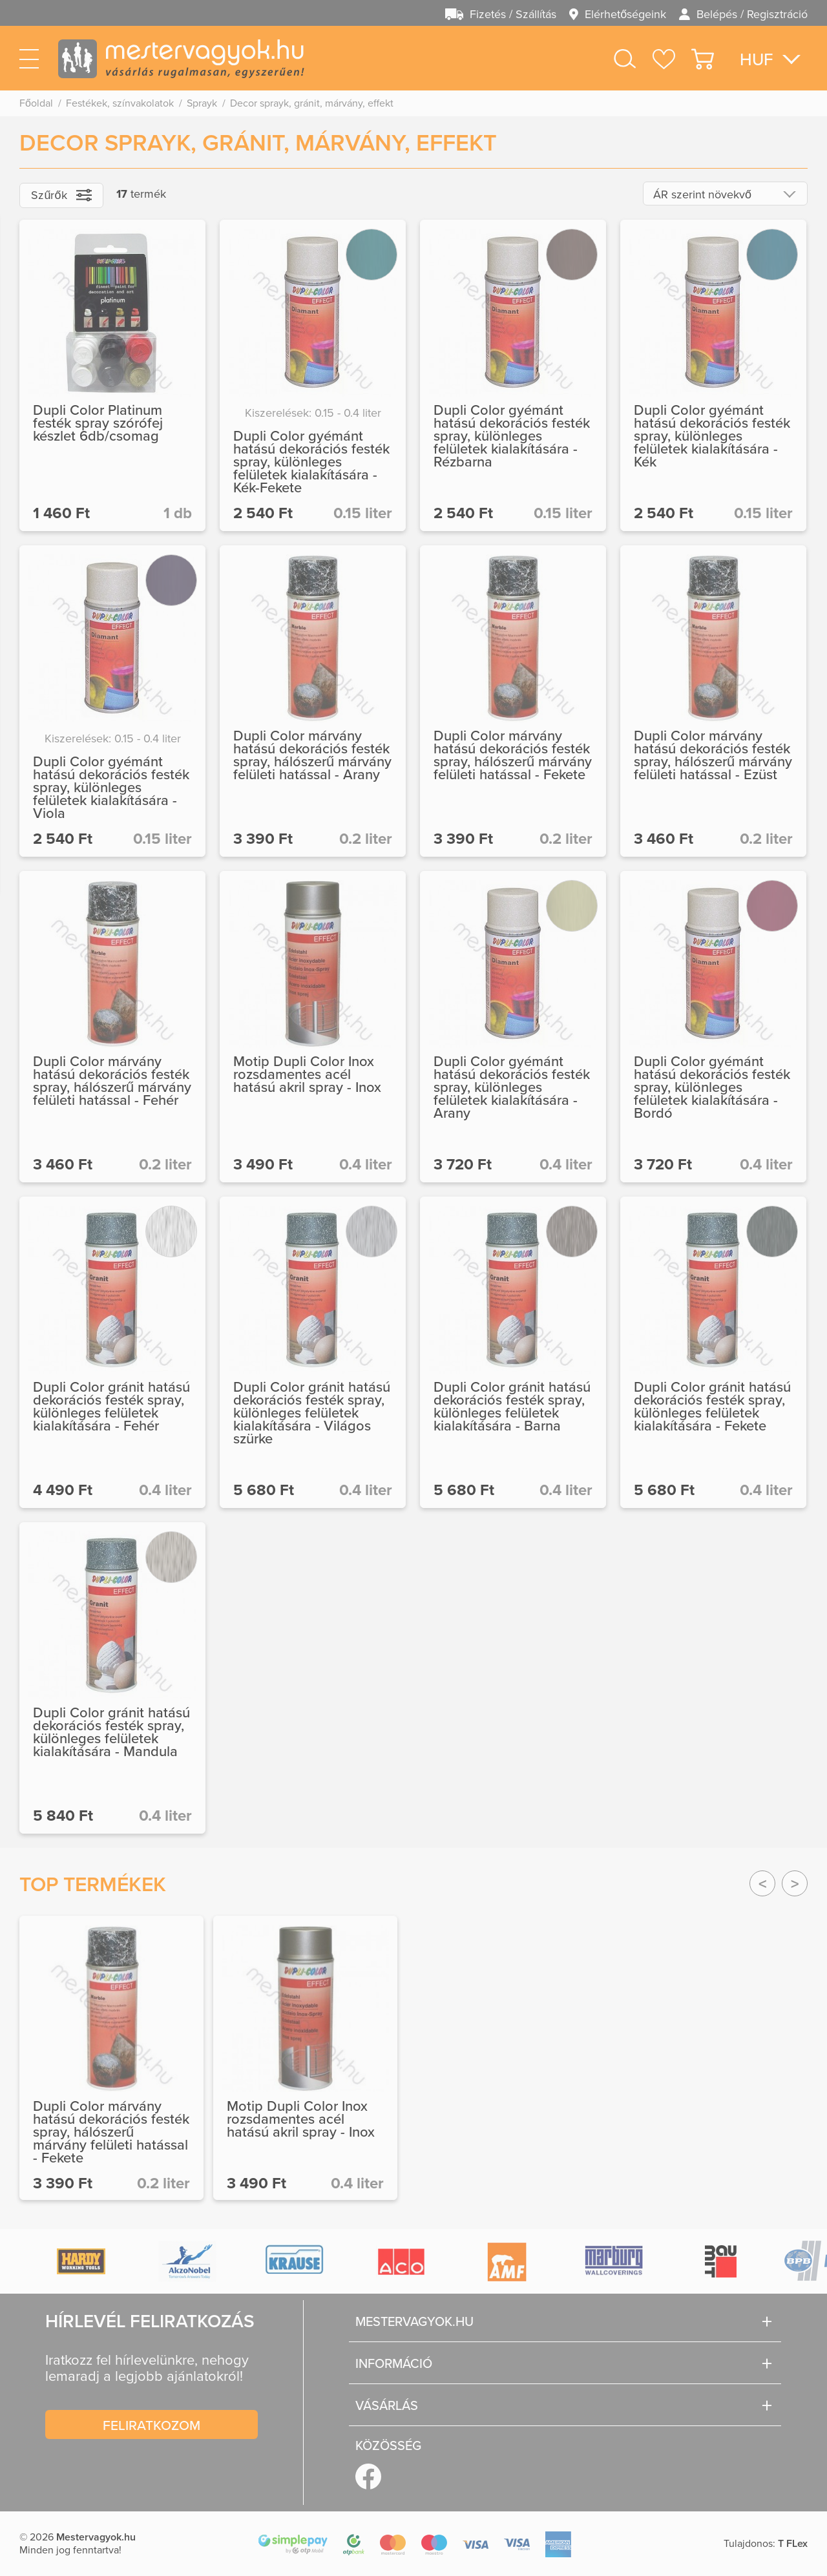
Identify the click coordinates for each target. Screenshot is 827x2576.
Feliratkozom (151, 2425)
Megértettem (723, 2536)
